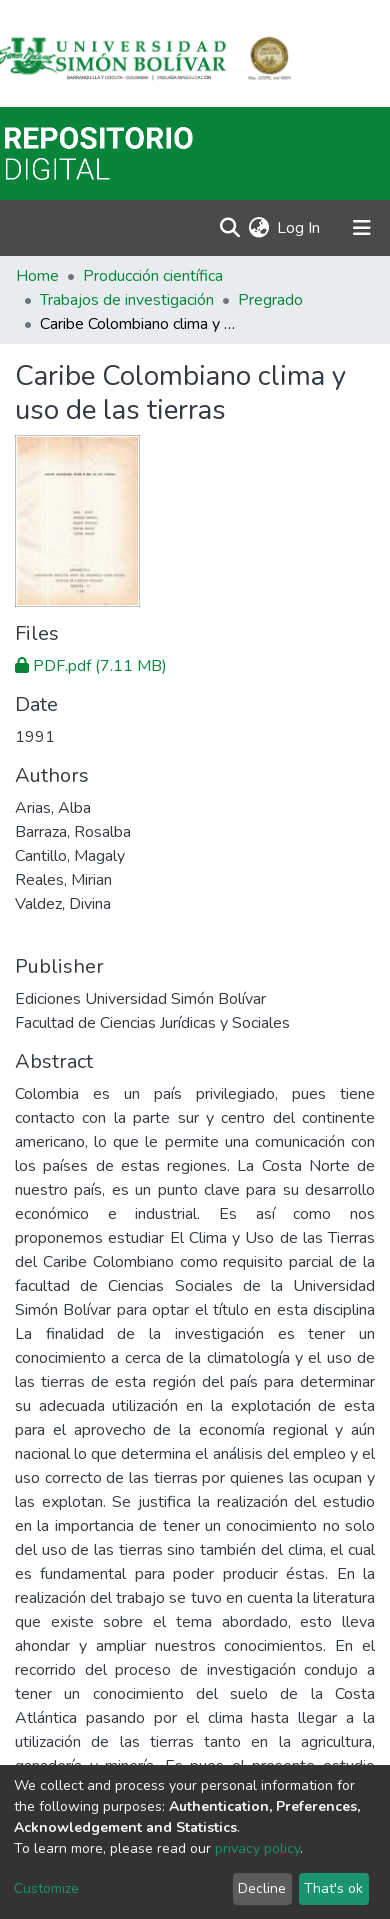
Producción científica (153, 276)
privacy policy (257, 1848)
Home (37, 276)
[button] (258, 228)
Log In (299, 228)
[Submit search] (229, 228)
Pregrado (270, 300)
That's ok (333, 1888)
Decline (262, 1888)
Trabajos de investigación (127, 300)
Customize (46, 1888)
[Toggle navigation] (362, 228)
